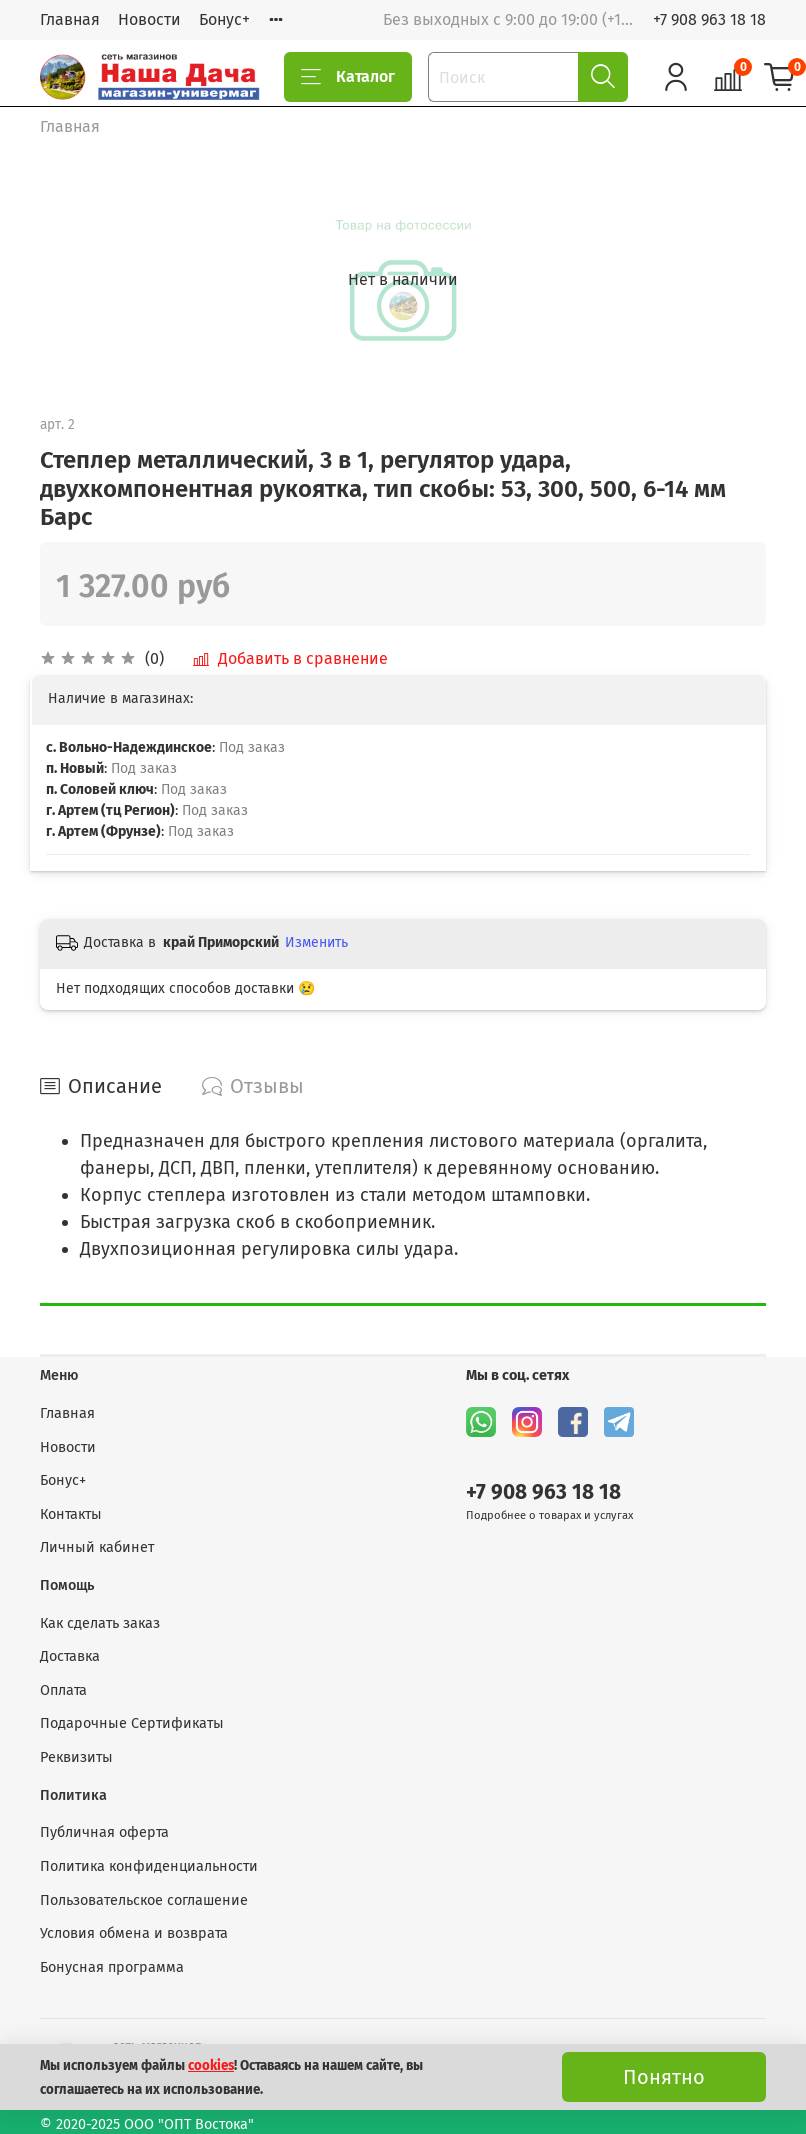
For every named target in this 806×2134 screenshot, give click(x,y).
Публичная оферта (104, 1832)
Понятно (664, 2077)
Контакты (71, 1514)
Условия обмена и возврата (134, 1933)
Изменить (316, 942)
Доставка (70, 1656)
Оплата (63, 1690)
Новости (149, 19)
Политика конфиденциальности (149, 1866)
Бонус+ (224, 19)
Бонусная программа (112, 1967)
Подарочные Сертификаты (132, 1723)
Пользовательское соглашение (144, 1900)
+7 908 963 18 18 (709, 19)
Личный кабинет (97, 1547)
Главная (70, 19)
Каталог (348, 77)
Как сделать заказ (100, 1623)
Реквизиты (76, 1757)
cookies (211, 2066)
